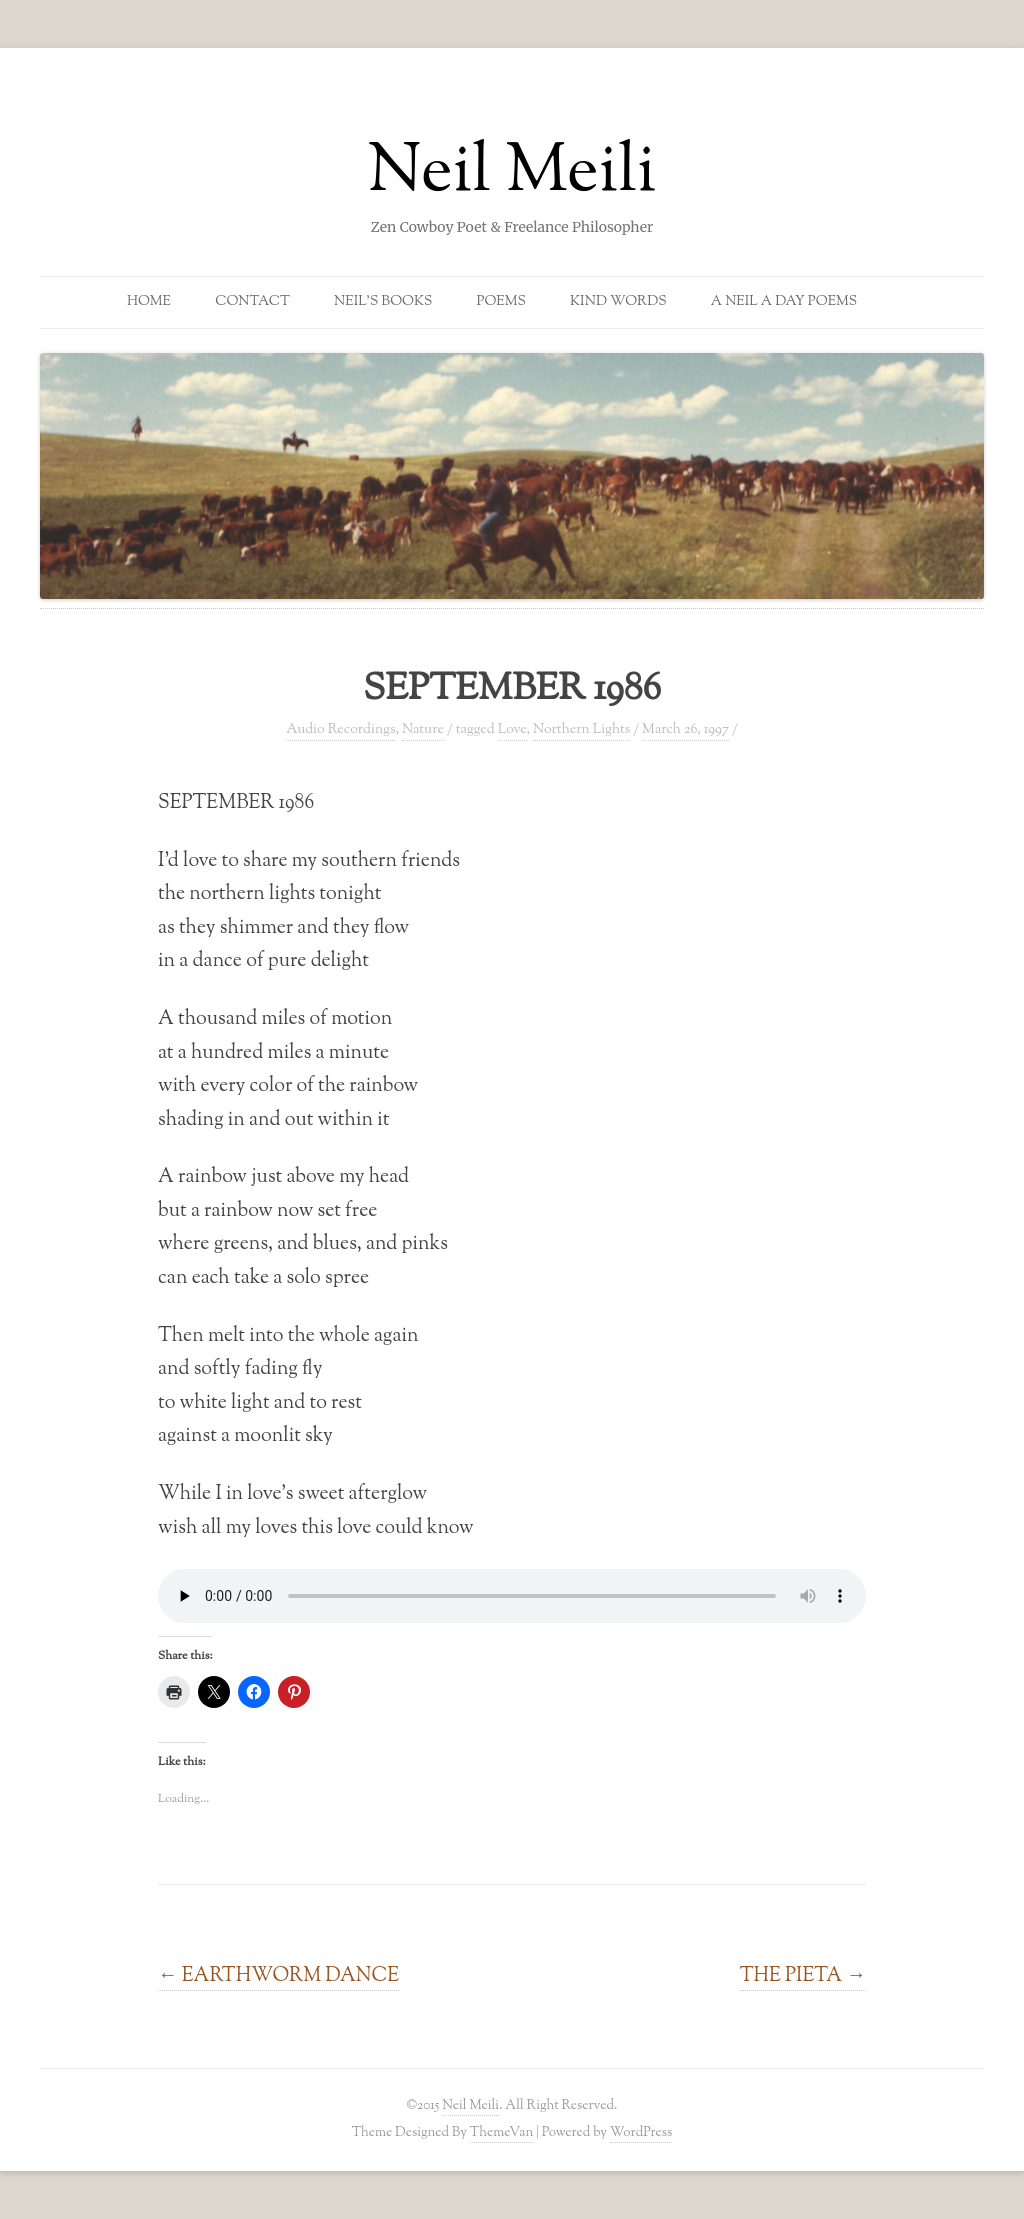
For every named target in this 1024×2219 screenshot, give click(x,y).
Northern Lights (581, 730)
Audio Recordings (340, 730)
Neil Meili (512, 174)
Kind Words (618, 302)
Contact (252, 302)
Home (149, 302)
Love (512, 730)
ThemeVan (501, 2132)
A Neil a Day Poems (784, 302)
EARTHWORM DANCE (278, 1976)
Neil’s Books (383, 302)
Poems (501, 302)
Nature (423, 730)
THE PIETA (803, 1976)
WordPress (641, 2132)
